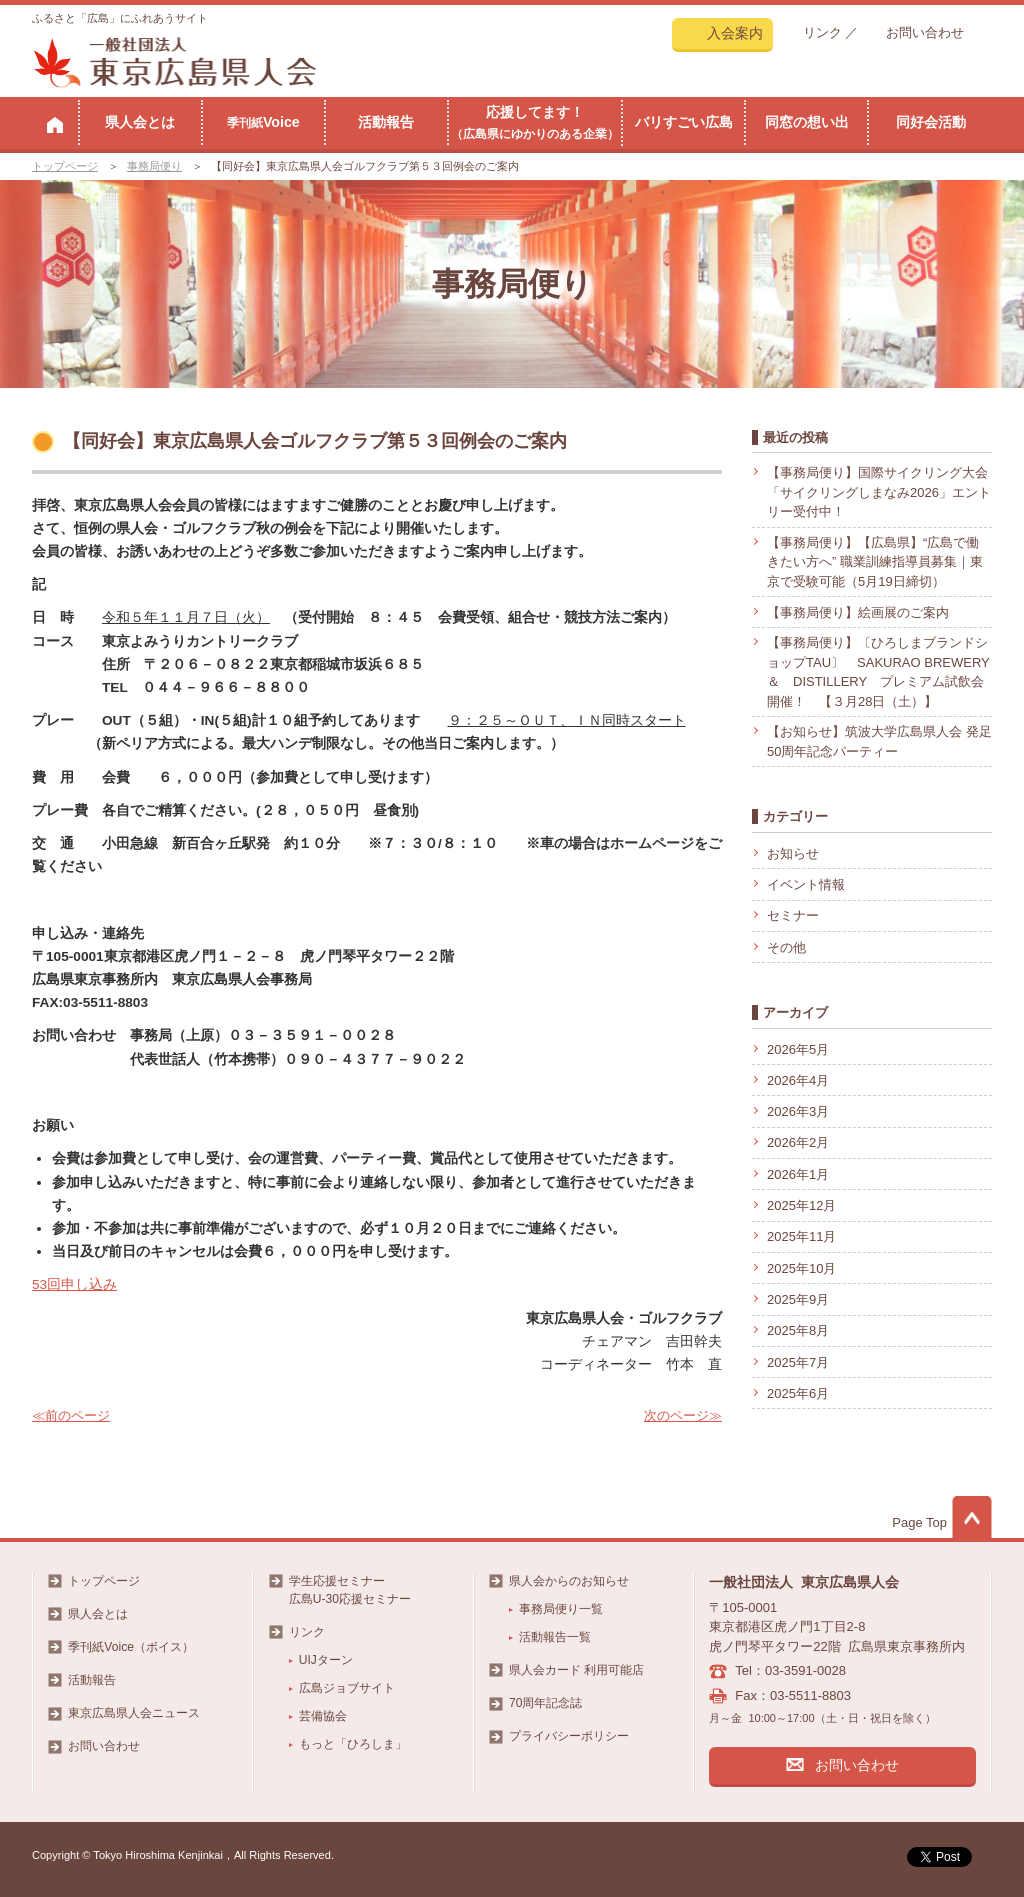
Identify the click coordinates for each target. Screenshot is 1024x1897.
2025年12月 (801, 1205)
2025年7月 (798, 1362)
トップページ (65, 166)
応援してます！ (535, 122)
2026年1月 (798, 1174)
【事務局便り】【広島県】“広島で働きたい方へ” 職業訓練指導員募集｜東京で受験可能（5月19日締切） (875, 562)
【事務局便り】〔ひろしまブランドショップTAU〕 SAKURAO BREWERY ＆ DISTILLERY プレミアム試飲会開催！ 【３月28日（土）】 (878, 672)
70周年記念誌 (545, 1703)
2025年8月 (798, 1330)
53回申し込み (74, 1284)
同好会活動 (931, 122)
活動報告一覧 (555, 1637)
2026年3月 (798, 1111)
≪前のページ (71, 1415)
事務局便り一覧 (561, 1609)
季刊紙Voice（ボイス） (131, 1647)
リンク (822, 32)
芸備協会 (323, 1716)
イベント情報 (806, 884)
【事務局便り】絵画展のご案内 (858, 612)
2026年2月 (798, 1142)
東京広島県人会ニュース (134, 1713)
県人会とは (140, 122)
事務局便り (154, 166)
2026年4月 (798, 1080)
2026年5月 (798, 1049)
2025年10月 (801, 1268)
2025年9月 (798, 1299)
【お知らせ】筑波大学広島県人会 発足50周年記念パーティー (879, 741)
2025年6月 (798, 1393)
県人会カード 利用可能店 (576, 1670)
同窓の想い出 (807, 122)
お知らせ (793, 853)
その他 (786, 947)
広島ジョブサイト (347, 1688)
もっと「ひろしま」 (353, 1744)
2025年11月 (801, 1236)
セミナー (793, 915)
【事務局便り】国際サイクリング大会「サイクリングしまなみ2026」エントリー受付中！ (879, 492)
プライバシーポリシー (569, 1736)
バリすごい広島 (684, 122)
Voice (263, 122)
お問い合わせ (925, 32)
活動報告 (386, 122)
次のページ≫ (683, 1415)
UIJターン (326, 1660)
